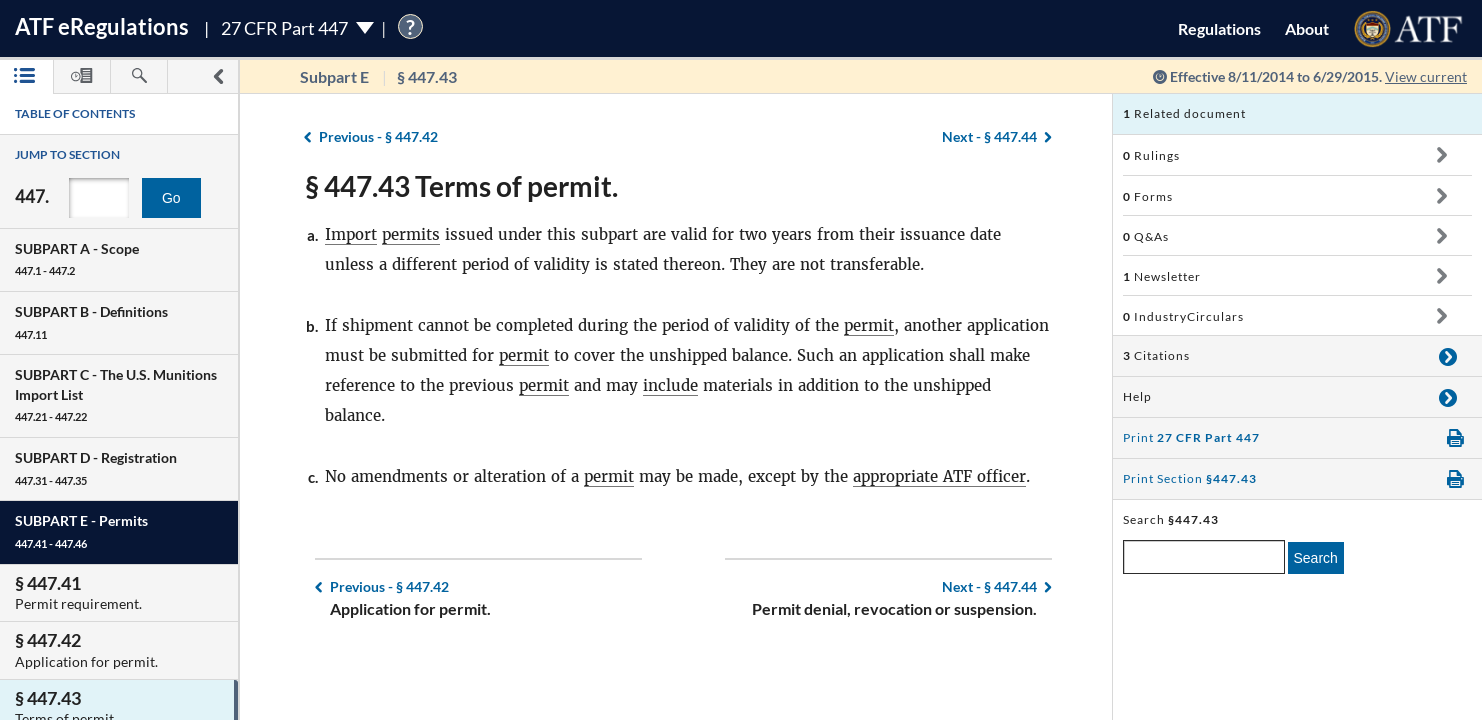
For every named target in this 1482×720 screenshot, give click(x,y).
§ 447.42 (378, 136)
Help (1137, 396)
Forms (1148, 196)
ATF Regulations (102, 26)
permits (411, 234)
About (1307, 28)
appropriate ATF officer (939, 476)
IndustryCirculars (1183, 316)
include (670, 385)
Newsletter (1162, 276)
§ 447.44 (989, 136)
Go (171, 198)
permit (869, 325)
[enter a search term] (1204, 557)
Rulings (1151, 155)
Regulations (1219, 28)
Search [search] (1316, 558)
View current (1426, 76)
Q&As (1146, 236)
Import (351, 234)
